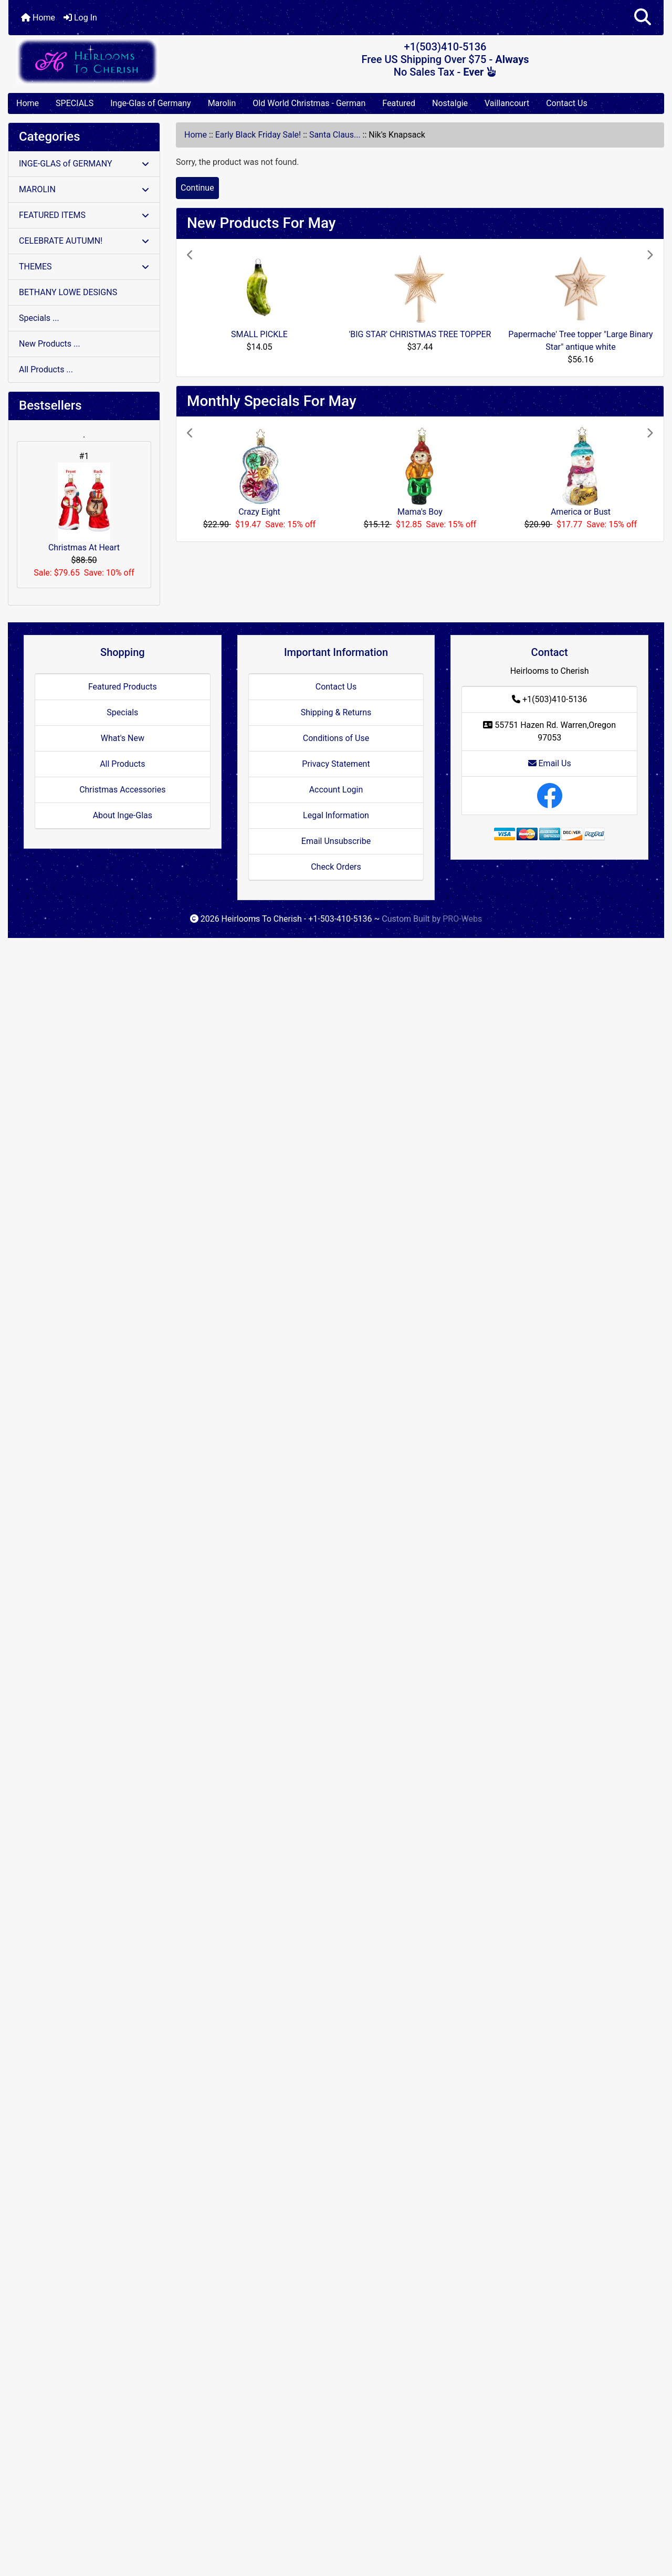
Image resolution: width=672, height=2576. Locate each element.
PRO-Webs (462, 919)
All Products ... (46, 369)
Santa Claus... (335, 135)
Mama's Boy (420, 512)
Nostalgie (450, 103)
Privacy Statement (336, 764)
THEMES (84, 267)
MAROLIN (84, 189)
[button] (642, 17)
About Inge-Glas (122, 815)
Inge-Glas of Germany (150, 103)
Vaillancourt (507, 103)
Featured (398, 103)
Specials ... (39, 318)
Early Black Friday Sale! (258, 135)
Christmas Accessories (122, 790)
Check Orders (336, 867)
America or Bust (581, 512)
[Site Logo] (117, 61)
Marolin (222, 103)
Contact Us (566, 103)
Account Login (336, 790)
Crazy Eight (259, 512)
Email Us (549, 763)
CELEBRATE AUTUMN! (84, 241)
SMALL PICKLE (259, 334)
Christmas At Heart (84, 507)
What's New (122, 738)
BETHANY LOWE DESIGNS (68, 292)
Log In (80, 18)
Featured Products (122, 687)
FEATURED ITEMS (84, 215)
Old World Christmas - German (309, 103)
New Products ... (49, 344)
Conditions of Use (336, 738)
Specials (122, 712)
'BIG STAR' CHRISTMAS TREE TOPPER (420, 334)
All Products (122, 764)
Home (38, 18)
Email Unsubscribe (336, 841)
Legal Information (336, 815)
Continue (197, 188)
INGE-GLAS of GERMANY (84, 164)
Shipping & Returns (336, 712)
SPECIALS (74, 103)
